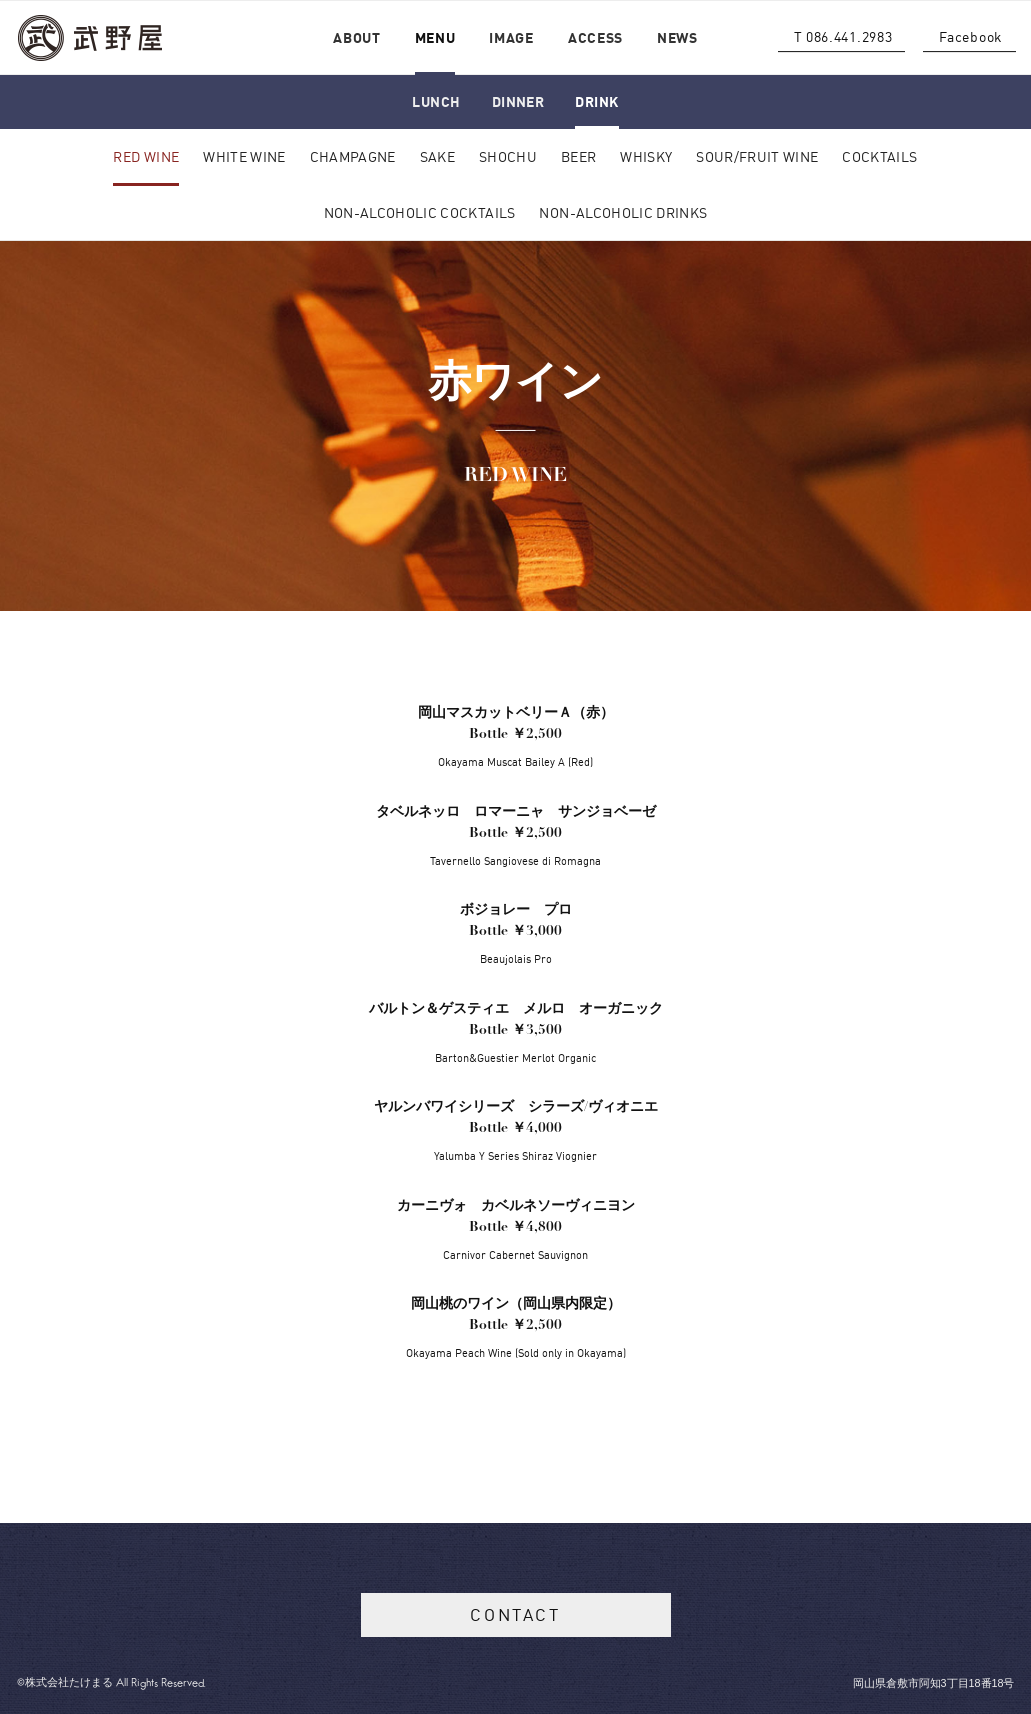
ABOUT (357, 37)
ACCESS (595, 37)
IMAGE (511, 37)
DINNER (518, 101)
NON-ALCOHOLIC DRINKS (623, 212)
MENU (435, 37)
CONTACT (515, 1614)
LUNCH (436, 101)
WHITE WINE (244, 156)
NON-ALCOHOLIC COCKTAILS (420, 212)
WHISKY (646, 156)
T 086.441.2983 (843, 36)
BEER (578, 156)
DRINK (596, 101)
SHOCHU (508, 156)
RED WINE (146, 156)
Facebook (971, 36)
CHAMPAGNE (353, 156)
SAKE (437, 156)
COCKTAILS (879, 156)
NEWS (677, 37)
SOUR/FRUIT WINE (757, 156)
